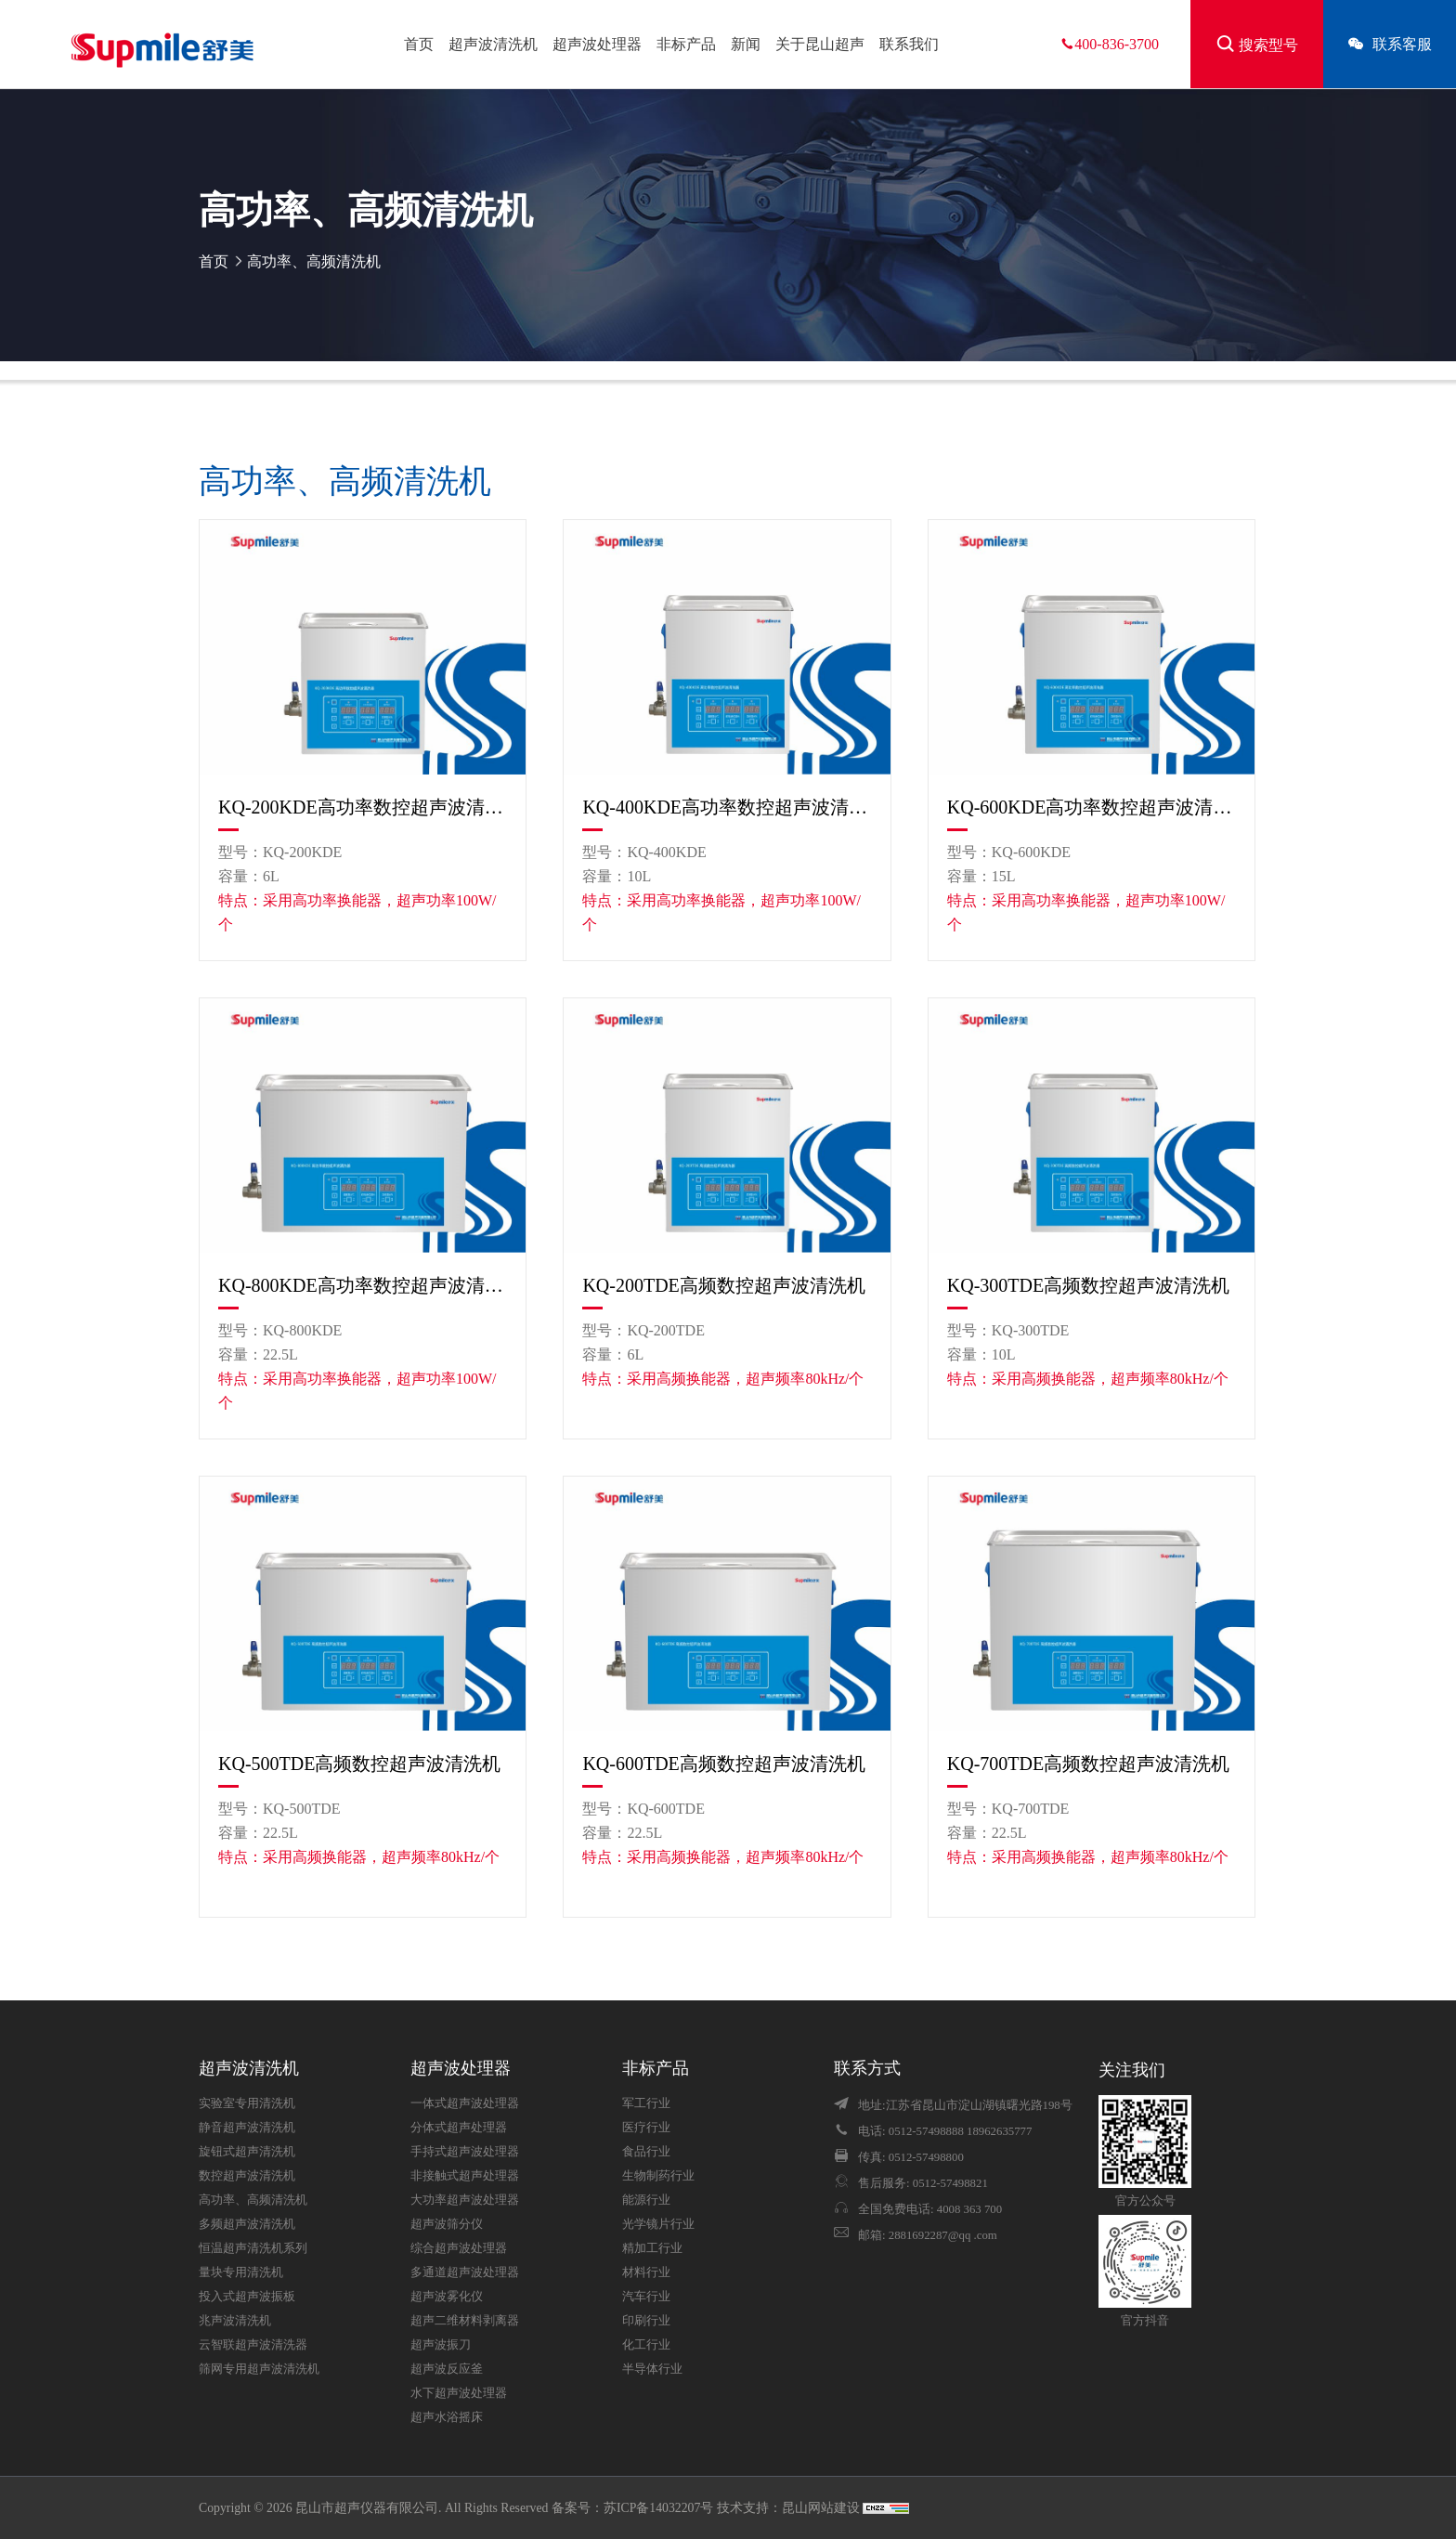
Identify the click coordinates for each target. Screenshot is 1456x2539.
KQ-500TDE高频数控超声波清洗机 (359, 1763)
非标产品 (686, 44)
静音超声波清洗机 (247, 2127)
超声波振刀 (440, 2344)
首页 (419, 44)
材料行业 (646, 2272)
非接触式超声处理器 (464, 2175)
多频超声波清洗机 (247, 2224)
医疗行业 (646, 2127)
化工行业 (646, 2344)
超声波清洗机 (493, 44)
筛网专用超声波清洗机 (259, 2369)
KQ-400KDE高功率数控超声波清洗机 (726, 807)
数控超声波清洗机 (247, 2175)
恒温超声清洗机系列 (253, 2248)
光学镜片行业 (658, 2224)
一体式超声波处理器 (464, 2103)
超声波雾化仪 (446, 2296)
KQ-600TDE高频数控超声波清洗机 (723, 1763)
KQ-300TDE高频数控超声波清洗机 (1088, 1285)
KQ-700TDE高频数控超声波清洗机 (1088, 1763)
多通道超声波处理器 (464, 2272)
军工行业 (646, 2103)
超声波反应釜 (446, 2369)
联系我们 (909, 44)
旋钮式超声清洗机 (247, 2151)
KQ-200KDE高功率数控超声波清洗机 (362, 807)
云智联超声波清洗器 (253, 2344)
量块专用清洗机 (241, 2272)
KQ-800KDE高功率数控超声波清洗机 (362, 1285)
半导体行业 (652, 2369)
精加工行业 (652, 2248)
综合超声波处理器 (458, 2248)
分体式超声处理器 (458, 2127)
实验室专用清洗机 (247, 2103)
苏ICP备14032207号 (658, 2508)
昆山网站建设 (822, 2508)
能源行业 (646, 2200)
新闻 (745, 44)
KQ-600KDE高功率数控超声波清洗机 (1091, 807)
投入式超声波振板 (247, 2296)
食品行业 (646, 2151)
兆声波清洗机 (235, 2320)
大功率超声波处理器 (464, 2200)
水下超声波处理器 (458, 2393)
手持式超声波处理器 (464, 2151)
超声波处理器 (597, 44)
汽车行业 (646, 2296)
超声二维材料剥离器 (464, 2320)
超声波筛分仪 (446, 2224)
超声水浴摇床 (446, 2417)
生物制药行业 (658, 2175)
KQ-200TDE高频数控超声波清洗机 (723, 1285)
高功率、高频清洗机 (314, 261)
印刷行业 (646, 2320)
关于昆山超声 (819, 44)
